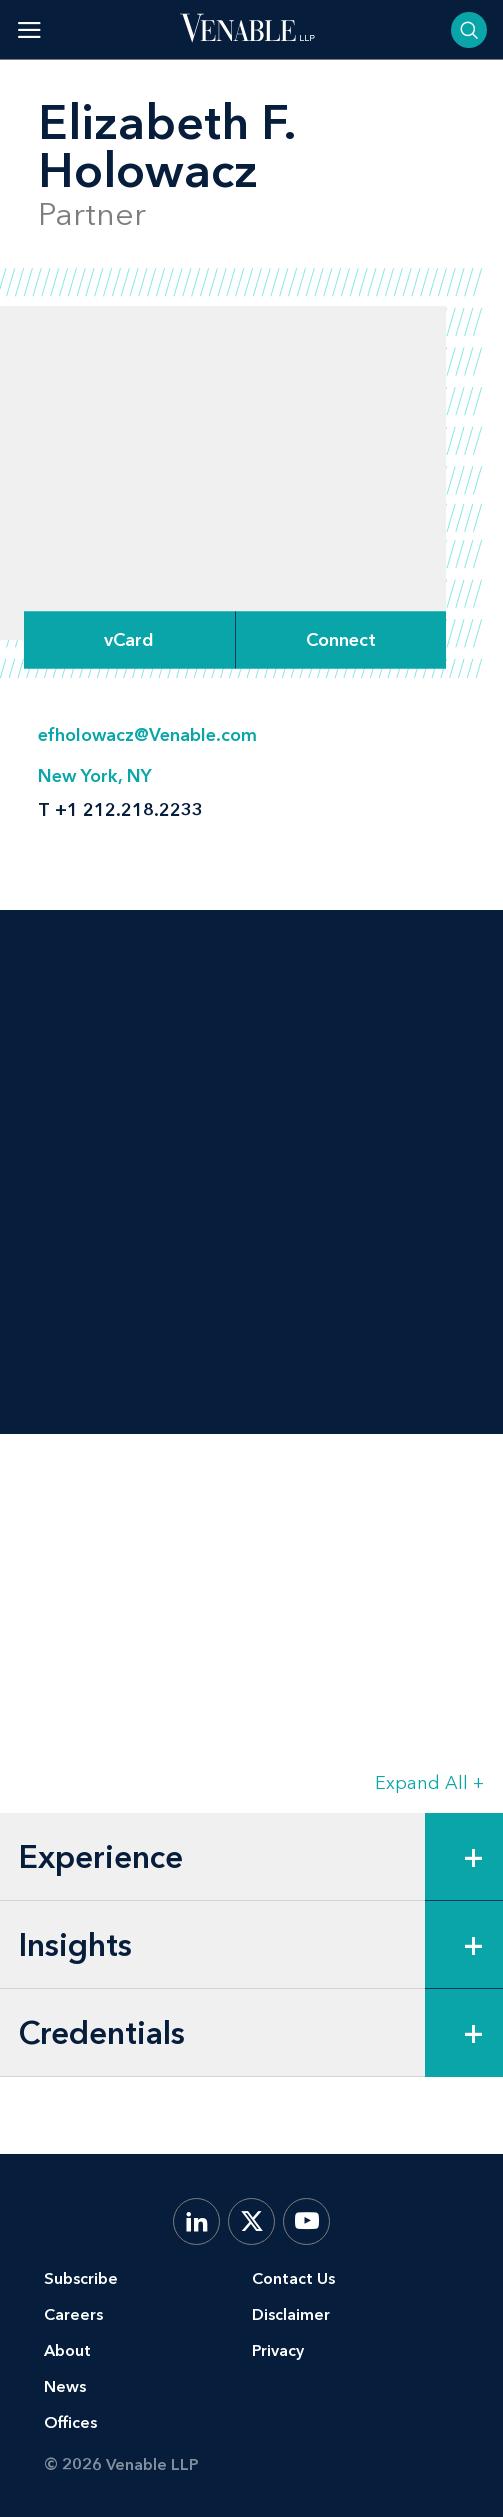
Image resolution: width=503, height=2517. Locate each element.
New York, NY (95, 776)
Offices (70, 2422)
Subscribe (81, 2278)
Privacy (278, 2350)
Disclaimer (291, 2314)
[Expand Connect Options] (341, 639)
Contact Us (293, 2278)
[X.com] (251, 2221)
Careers (73, 2314)
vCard (129, 640)
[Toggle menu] (29, 29)
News (65, 2386)
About (67, 2350)
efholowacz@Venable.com (147, 735)
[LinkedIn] (196, 2221)
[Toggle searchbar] (469, 30)
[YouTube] (306, 2221)
